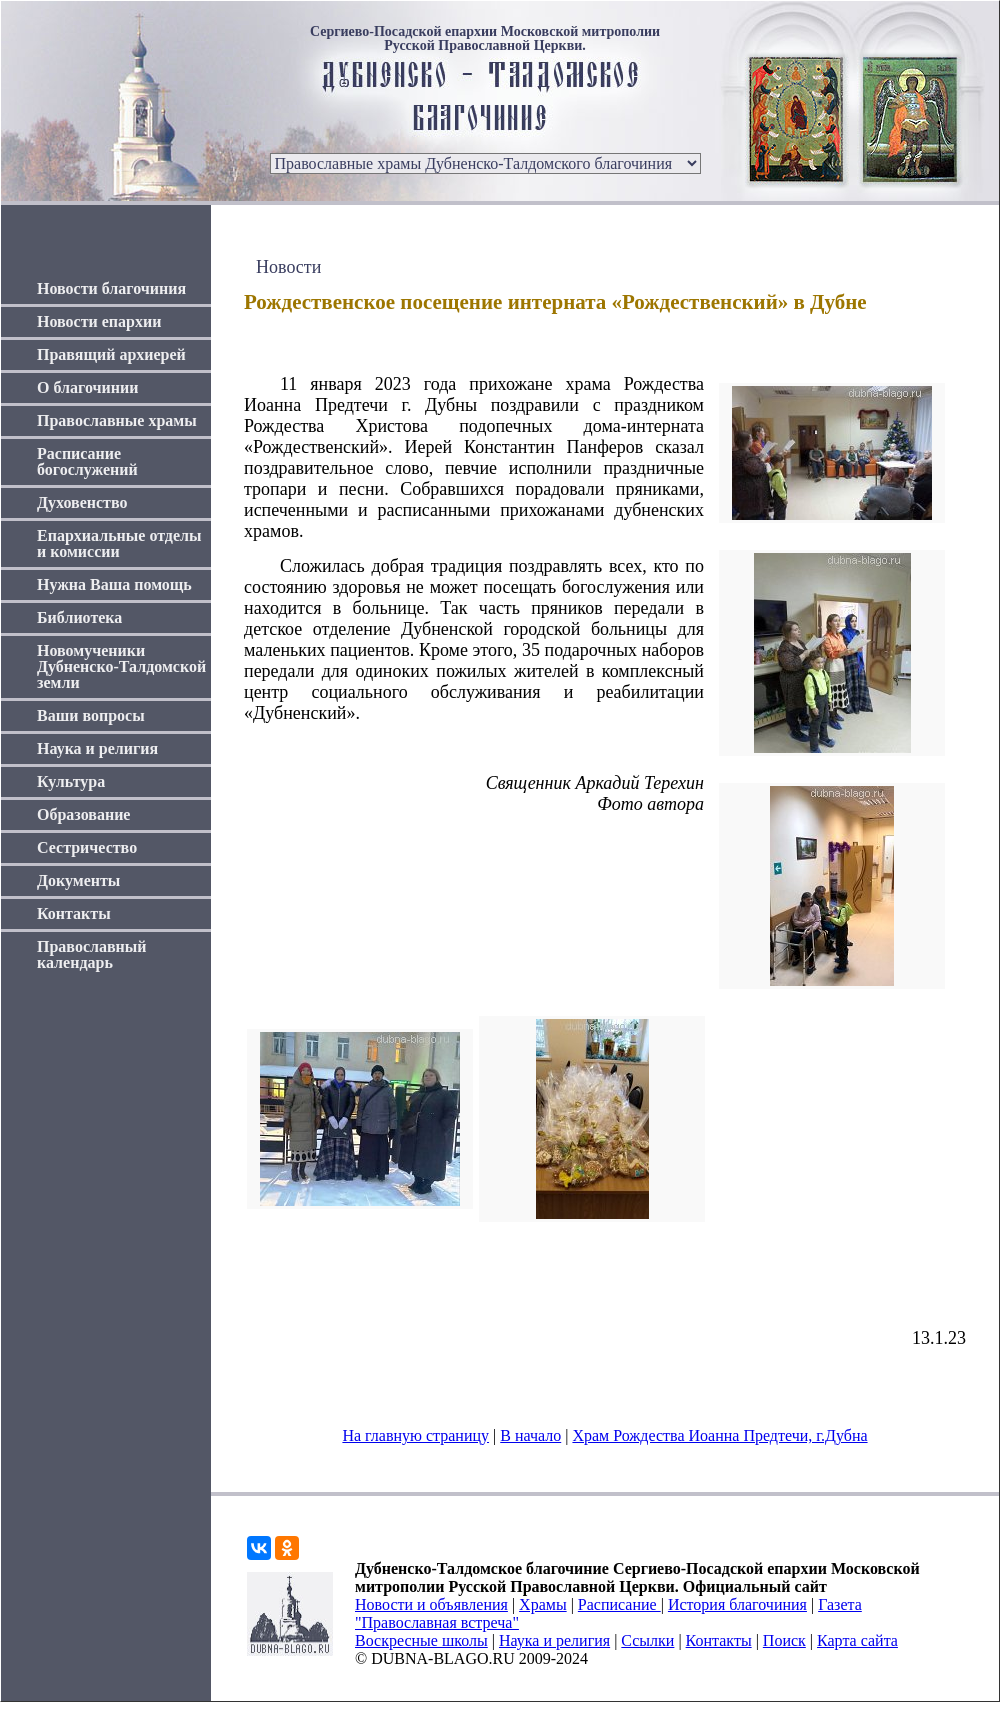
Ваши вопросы (91, 715)
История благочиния (737, 1604)
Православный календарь (92, 954)
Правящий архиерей (111, 354)
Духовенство (82, 502)
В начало (530, 1435)
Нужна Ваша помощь (114, 584)
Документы (78, 880)
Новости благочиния (111, 288)
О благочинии (87, 387)
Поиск (784, 1640)
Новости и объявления (431, 1604)
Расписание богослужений (87, 461)
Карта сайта (857, 1640)
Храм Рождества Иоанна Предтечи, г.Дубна (719, 1435)
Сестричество (87, 847)
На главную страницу (415, 1435)
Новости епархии (99, 321)
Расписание (619, 1604)
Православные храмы (117, 420)
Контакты (74, 913)
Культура (71, 781)
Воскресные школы (421, 1640)
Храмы (543, 1604)
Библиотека (79, 617)
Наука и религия (97, 748)
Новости (288, 267)
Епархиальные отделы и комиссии (119, 543)
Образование (83, 814)
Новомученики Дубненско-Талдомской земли (121, 666)
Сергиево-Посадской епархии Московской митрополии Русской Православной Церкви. (485, 39)
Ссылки (647, 1640)
